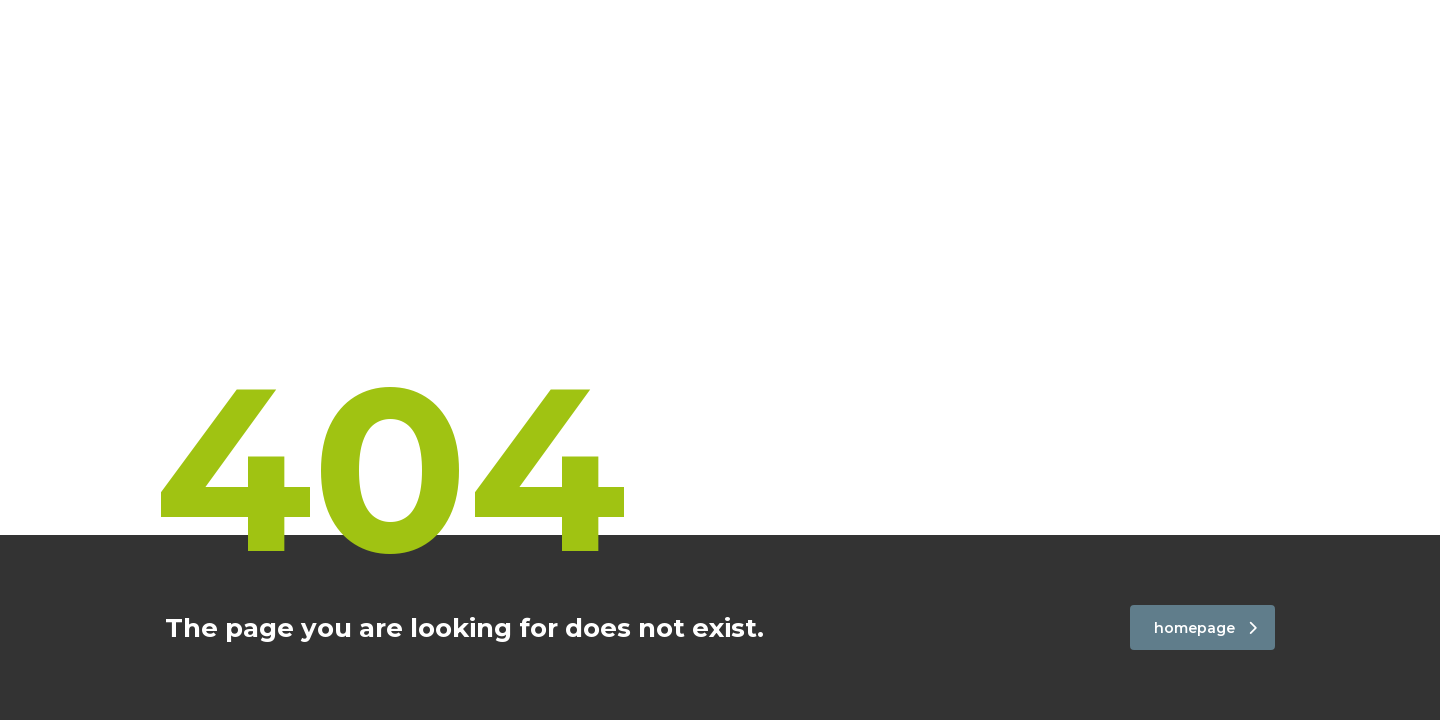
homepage (1205, 628)
